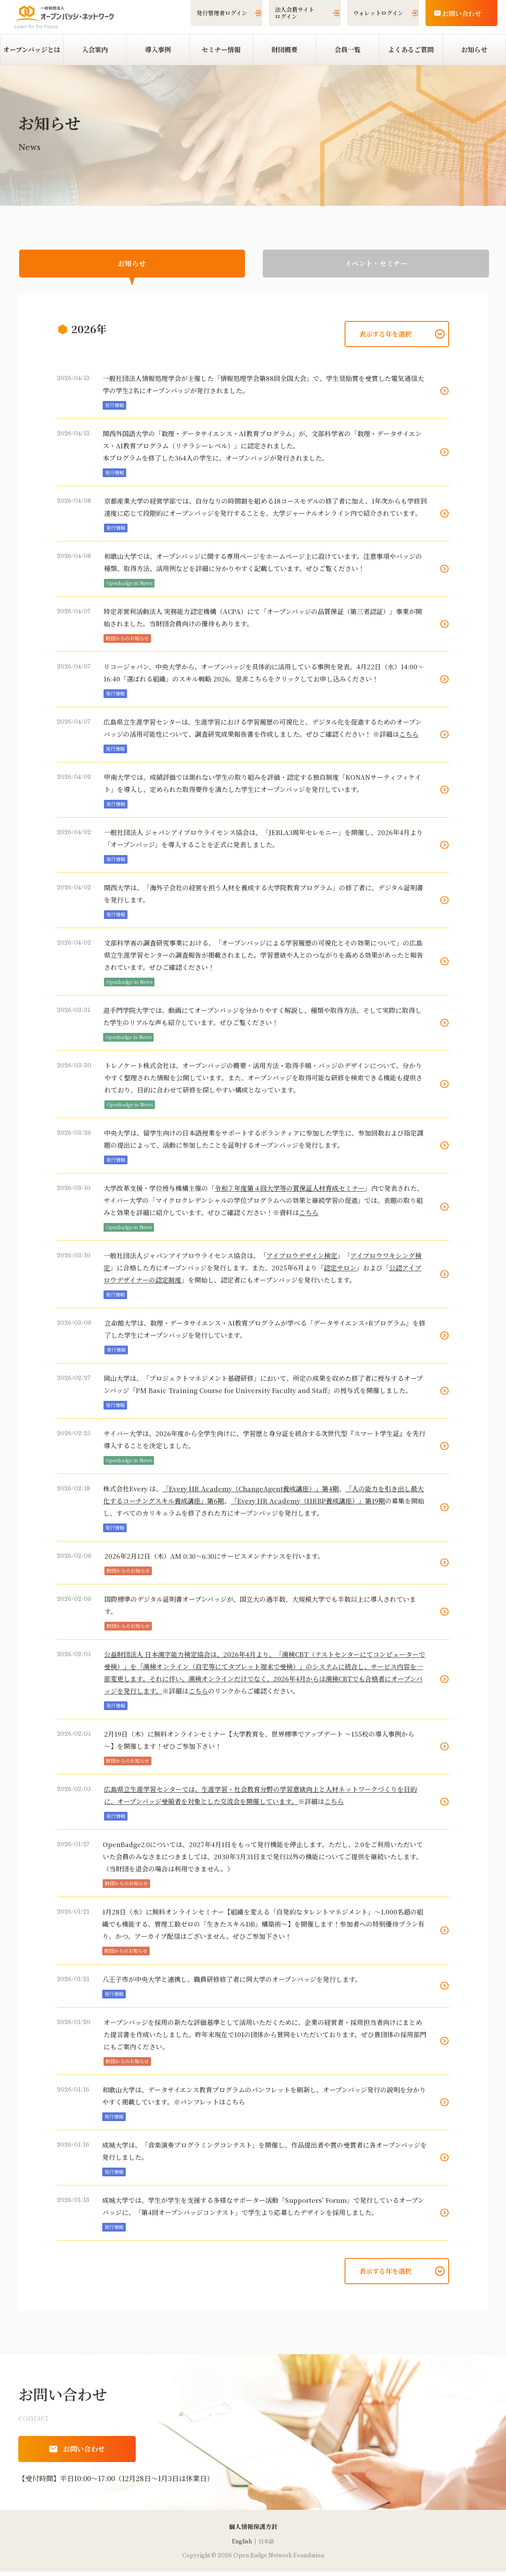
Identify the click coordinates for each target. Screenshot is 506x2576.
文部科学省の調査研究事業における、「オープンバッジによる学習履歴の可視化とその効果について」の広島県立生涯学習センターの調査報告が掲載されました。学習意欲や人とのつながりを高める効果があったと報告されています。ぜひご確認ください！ (263, 959)
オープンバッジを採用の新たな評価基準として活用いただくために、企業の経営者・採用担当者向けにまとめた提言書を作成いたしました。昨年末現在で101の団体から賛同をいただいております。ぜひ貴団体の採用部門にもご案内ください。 (265, 2038)
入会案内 (95, 49)
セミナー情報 (221, 49)
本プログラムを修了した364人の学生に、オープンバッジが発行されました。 (215, 462)
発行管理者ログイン (222, 13)
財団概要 (284, 49)
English (242, 2545)
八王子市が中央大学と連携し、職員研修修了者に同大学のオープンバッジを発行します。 (232, 1983)
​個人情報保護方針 (253, 2530)
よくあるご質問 (411, 49)
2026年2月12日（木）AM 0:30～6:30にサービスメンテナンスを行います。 (214, 1560)
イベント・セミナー (376, 266)
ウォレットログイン (378, 13)
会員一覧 (348, 49)
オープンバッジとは (31, 49)
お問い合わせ (461, 13)
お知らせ (474, 49)
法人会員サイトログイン (294, 12)
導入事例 (158, 49)
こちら (235, 2106)
